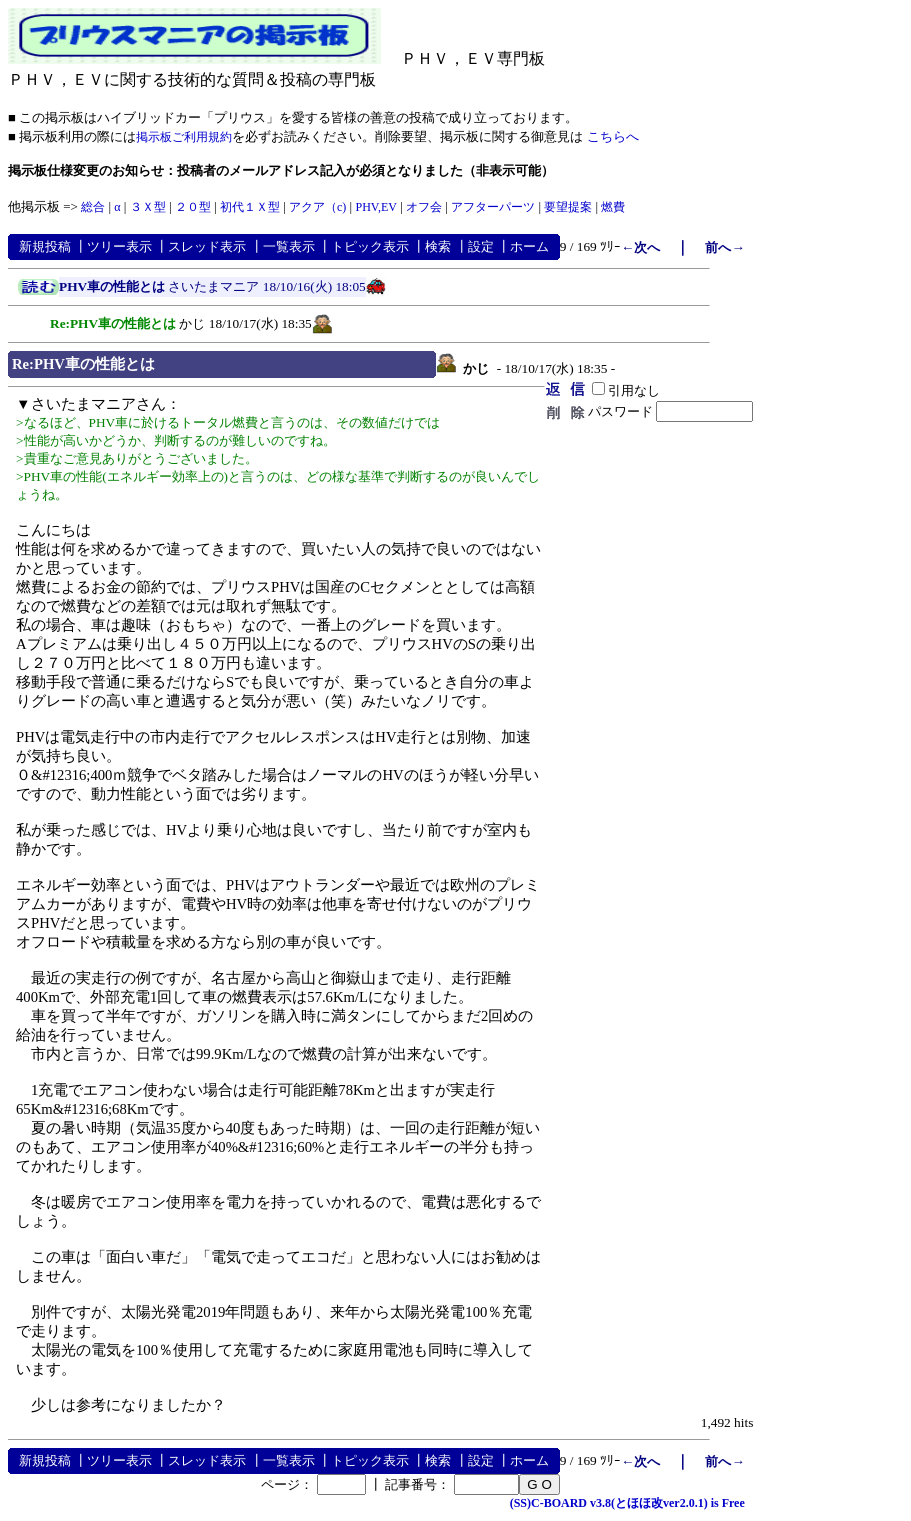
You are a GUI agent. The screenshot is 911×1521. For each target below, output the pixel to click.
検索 (438, 246)
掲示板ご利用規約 (184, 137)
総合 (93, 207)
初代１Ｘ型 (250, 207)
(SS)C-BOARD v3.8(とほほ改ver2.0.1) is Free (627, 1503)
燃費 (613, 207)
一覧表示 (289, 246)
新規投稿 (45, 246)
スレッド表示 (207, 246)
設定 (481, 246)
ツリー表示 (119, 246)
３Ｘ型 (148, 207)
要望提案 (568, 207)
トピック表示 (370, 246)
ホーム (529, 246)
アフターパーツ (493, 207)
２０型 (193, 207)
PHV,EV (375, 207)
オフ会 (424, 207)
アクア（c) (317, 207)
